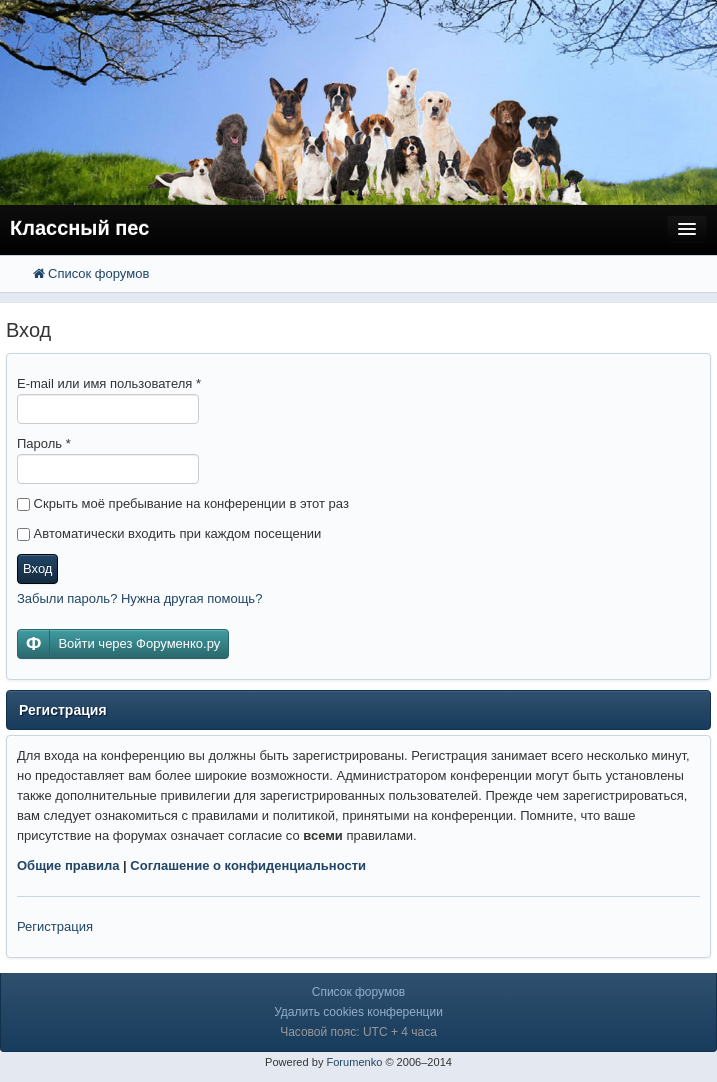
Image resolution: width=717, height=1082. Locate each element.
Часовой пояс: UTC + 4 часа (358, 1032)
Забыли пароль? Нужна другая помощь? (139, 598)
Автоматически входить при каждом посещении (169, 533)
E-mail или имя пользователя (109, 383)
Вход (37, 568)
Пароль (44, 443)
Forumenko (354, 1062)
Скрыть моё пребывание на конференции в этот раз (183, 503)
